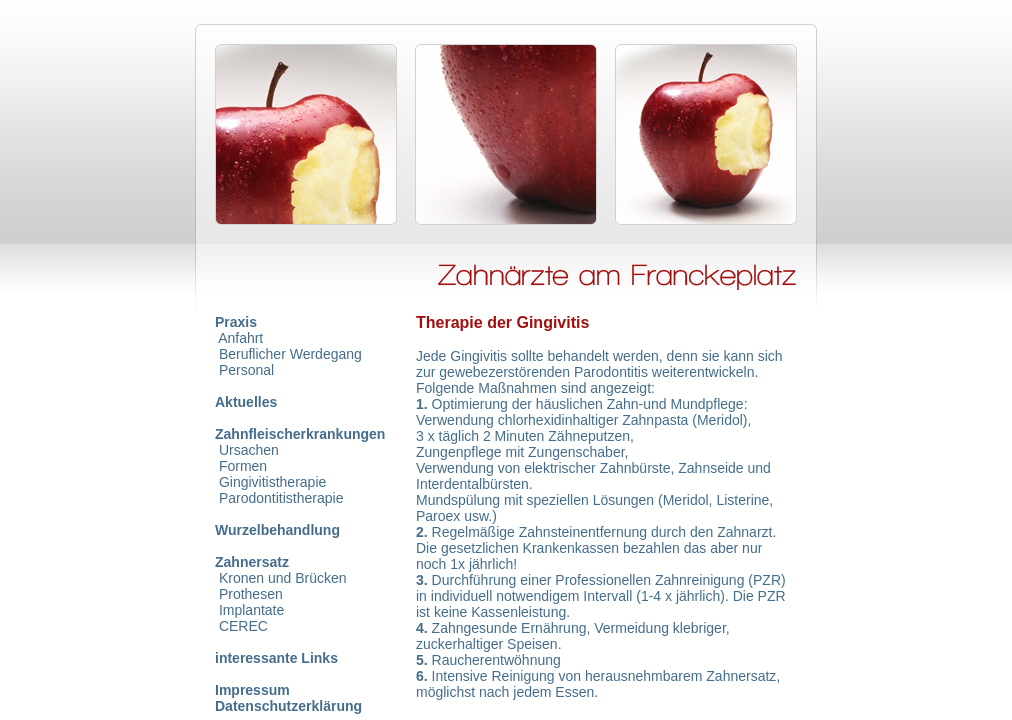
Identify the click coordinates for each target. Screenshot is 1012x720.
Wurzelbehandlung (277, 530)
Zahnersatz (252, 562)
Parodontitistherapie (281, 498)
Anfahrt (240, 338)
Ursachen (249, 450)
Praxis (236, 322)
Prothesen (251, 594)
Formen (243, 466)
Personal (246, 370)
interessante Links (276, 658)
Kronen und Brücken (283, 578)
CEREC (243, 626)
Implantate (251, 610)
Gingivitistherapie (272, 482)
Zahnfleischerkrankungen (300, 434)
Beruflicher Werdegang (290, 354)
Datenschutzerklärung (288, 706)
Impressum (252, 690)
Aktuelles (246, 402)
